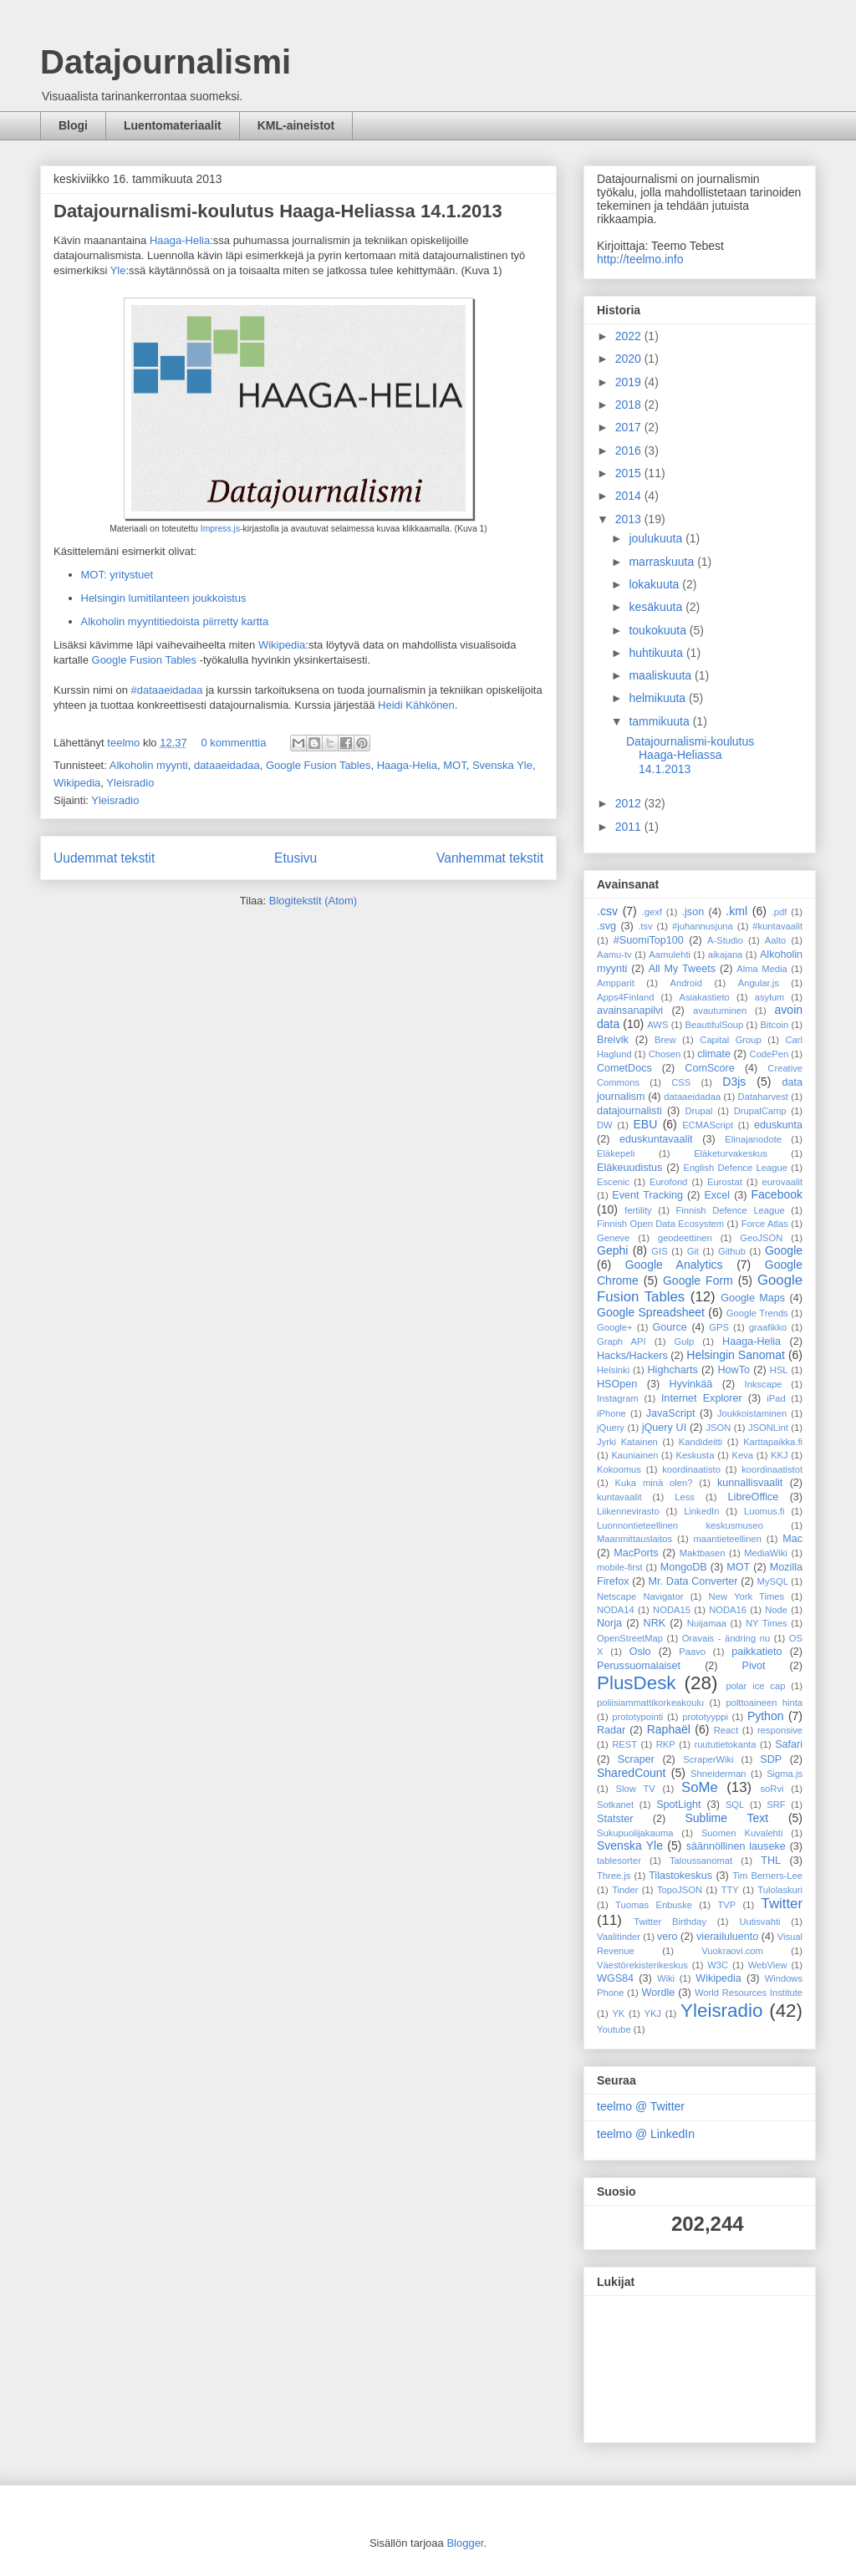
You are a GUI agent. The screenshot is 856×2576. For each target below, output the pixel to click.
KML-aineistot (296, 125)
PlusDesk (636, 1682)
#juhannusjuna (702, 926)
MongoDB (683, 1567)
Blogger (464, 2543)
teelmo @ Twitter (641, 2106)
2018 (630, 404)
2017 (630, 427)
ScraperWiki (708, 1759)
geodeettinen (685, 1238)
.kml (736, 911)
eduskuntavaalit (656, 1139)
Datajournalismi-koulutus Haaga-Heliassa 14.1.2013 (278, 211)
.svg (606, 926)
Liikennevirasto (628, 1511)
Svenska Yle (502, 765)
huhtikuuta (657, 652)
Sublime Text (726, 1818)
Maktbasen (703, 1553)
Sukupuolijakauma (635, 1833)
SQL (735, 1805)
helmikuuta (659, 698)
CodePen (769, 1054)
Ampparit (615, 983)
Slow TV (635, 1789)
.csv (607, 911)
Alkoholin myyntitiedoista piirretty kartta (175, 621)
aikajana (725, 954)
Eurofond (668, 1182)
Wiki (666, 1978)
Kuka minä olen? (654, 1483)
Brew (665, 1040)
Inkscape (763, 1384)
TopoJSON (679, 1890)
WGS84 (615, 1978)
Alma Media (761, 969)
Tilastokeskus (680, 1875)
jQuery (610, 1428)
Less (685, 1497)
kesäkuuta (657, 606)
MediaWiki (765, 1553)
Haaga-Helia (180, 240)
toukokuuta (659, 630)
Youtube (614, 2029)
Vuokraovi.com (732, 1951)
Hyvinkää (691, 1384)
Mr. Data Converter (693, 1581)
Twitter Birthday (670, 1922)
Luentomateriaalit (173, 125)
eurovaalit (782, 1182)
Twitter (782, 1904)
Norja (609, 1623)
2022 (630, 336)
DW (605, 1125)
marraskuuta (663, 561)
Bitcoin (775, 1025)
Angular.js (758, 983)
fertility (637, 1210)
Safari (788, 1744)
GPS (719, 1327)
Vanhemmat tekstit (489, 858)
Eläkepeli (615, 1153)
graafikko (768, 1327)
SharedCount (631, 1772)
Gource (670, 1327)
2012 (630, 803)
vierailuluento (727, 1936)
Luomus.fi (764, 1511)
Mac (792, 1539)
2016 (630, 450)
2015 (630, 473)
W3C (717, 1965)
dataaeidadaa (227, 765)
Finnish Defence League (729, 1210)
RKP (665, 1744)
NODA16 (727, 1610)
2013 (630, 519)
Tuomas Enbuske (653, 1905)
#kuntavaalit (777, 926)
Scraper (636, 1759)
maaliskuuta (662, 675)
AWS (657, 1025)
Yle (118, 270)
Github (732, 1251)
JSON (718, 1428)
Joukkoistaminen (752, 1413)
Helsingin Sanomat (735, 1355)
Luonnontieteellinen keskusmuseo (680, 1525)
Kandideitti (700, 1442)
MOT (454, 765)
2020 (630, 358)
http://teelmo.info (640, 259)
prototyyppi (705, 1717)
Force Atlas (764, 1224)
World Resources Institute (748, 1993)
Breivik (613, 1040)
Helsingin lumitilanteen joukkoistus (164, 598)
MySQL (772, 1581)
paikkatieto (756, 1651)
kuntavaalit (619, 1497)
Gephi (612, 1250)
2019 (630, 382)
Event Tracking (647, 1195)
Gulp (685, 1341)
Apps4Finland (625, 997)
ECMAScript (707, 1125)
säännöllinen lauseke (736, 1846)
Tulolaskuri (779, 1890)
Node (776, 1610)
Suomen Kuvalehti (742, 1833)
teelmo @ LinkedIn (646, 2134)
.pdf (779, 912)
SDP (771, 1759)
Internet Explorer (701, 1398)
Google (783, 1250)
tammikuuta (660, 721)
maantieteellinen (727, 1539)
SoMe (699, 1787)
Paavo (692, 1652)
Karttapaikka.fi (772, 1442)
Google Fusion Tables (144, 660)
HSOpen (617, 1384)
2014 (630, 495)
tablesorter (619, 1861)
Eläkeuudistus (629, 1167)
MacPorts (636, 1553)
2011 (630, 826)
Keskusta (694, 1455)
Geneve (613, 1238)
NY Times (766, 1623)
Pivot (754, 1666)
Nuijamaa (706, 1623)
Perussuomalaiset (638, 1666)
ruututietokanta (725, 1744)
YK (618, 2013)
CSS (680, 1082)
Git (693, 1251)
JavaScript (671, 1413)
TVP (726, 1905)
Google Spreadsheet (651, 1312)
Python (765, 1716)
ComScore (710, 1068)
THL (771, 1860)
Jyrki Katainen (627, 1442)
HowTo (734, 1370)
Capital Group (730, 1040)
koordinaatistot (771, 1469)
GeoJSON (761, 1238)
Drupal (699, 1111)
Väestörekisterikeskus (642, 1965)
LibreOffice (753, 1497)
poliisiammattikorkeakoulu (650, 1703)
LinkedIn (701, 1511)
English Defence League (735, 1168)
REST (624, 1744)
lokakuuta (655, 584)
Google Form (698, 1280)
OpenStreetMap (630, 1638)
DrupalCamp (760, 1111)
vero (667, 1936)
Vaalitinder (618, 1937)
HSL (779, 1370)
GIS (659, 1251)
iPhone (611, 1413)
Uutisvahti (759, 1922)
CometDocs (624, 1068)
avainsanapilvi (630, 1010)
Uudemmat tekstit (104, 858)
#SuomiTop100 (649, 940)
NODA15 (671, 1610)
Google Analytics (674, 1264)
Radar (611, 1730)
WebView (767, 1965)
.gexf (652, 912)
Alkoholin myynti (149, 765)
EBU (645, 1124)
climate (714, 1054)
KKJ (779, 1455)
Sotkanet (615, 1805)
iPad (776, 1398)
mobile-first (620, 1567)
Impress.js (220, 528)
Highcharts (672, 1370)
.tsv (645, 926)
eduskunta (778, 1125)
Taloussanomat (701, 1861)
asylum (769, 997)
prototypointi (637, 1717)
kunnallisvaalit (749, 1483)
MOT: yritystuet (117, 574)
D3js (734, 1081)
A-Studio (725, 940)
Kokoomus (619, 1469)
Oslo (640, 1651)
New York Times (746, 1596)
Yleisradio (130, 782)
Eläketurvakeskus (730, 1153)
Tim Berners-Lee (767, 1876)
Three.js (613, 1876)
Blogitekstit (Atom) (313, 900)
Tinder (625, 1890)
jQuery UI (664, 1427)
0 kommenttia (233, 742)
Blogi (73, 125)
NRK (655, 1623)
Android (686, 983)
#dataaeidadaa (166, 690)
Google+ (615, 1327)
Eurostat (724, 1182)
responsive (779, 1730)
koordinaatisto (691, 1469)
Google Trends (757, 1313)
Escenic (613, 1182)
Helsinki (613, 1370)
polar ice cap (755, 1686)
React (726, 1730)
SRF (776, 1805)
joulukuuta (657, 538)
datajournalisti (629, 1111)
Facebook (777, 1194)
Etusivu (295, 858)
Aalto (776, 940)
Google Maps (753, 1298)
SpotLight (678, 1804)
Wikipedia (281, 645)
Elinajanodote (753, 1139)
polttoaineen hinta (764, 1703)
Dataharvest (763, 1097)
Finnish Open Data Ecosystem (660, 1224)
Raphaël (668, 1729)
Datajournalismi (165, 61)
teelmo (125, 742)
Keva (743, 1455)
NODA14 (615, 1610)
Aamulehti (669, 954)
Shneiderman (718, 1774)
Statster (615, 1819)
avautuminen (719, 1010)
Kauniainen (634, 1455)
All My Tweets (682, 969)
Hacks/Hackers (632, 1356)
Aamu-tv (614, 954)
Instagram (618, 1398)
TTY (730, 1890)
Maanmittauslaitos (634, 1539)
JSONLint (768, 1428)
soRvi (772, 1789)
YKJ (652, 2013)
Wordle (658, 1992)
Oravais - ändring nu (726, 1638)
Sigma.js (784, 1774)
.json (693, 912)
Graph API (621, 1341)
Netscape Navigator (640, 1596)
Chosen (665, 1054)
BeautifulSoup (714, 1025)
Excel (717, 1195)
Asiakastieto (704, 997)
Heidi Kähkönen (416, 705)
